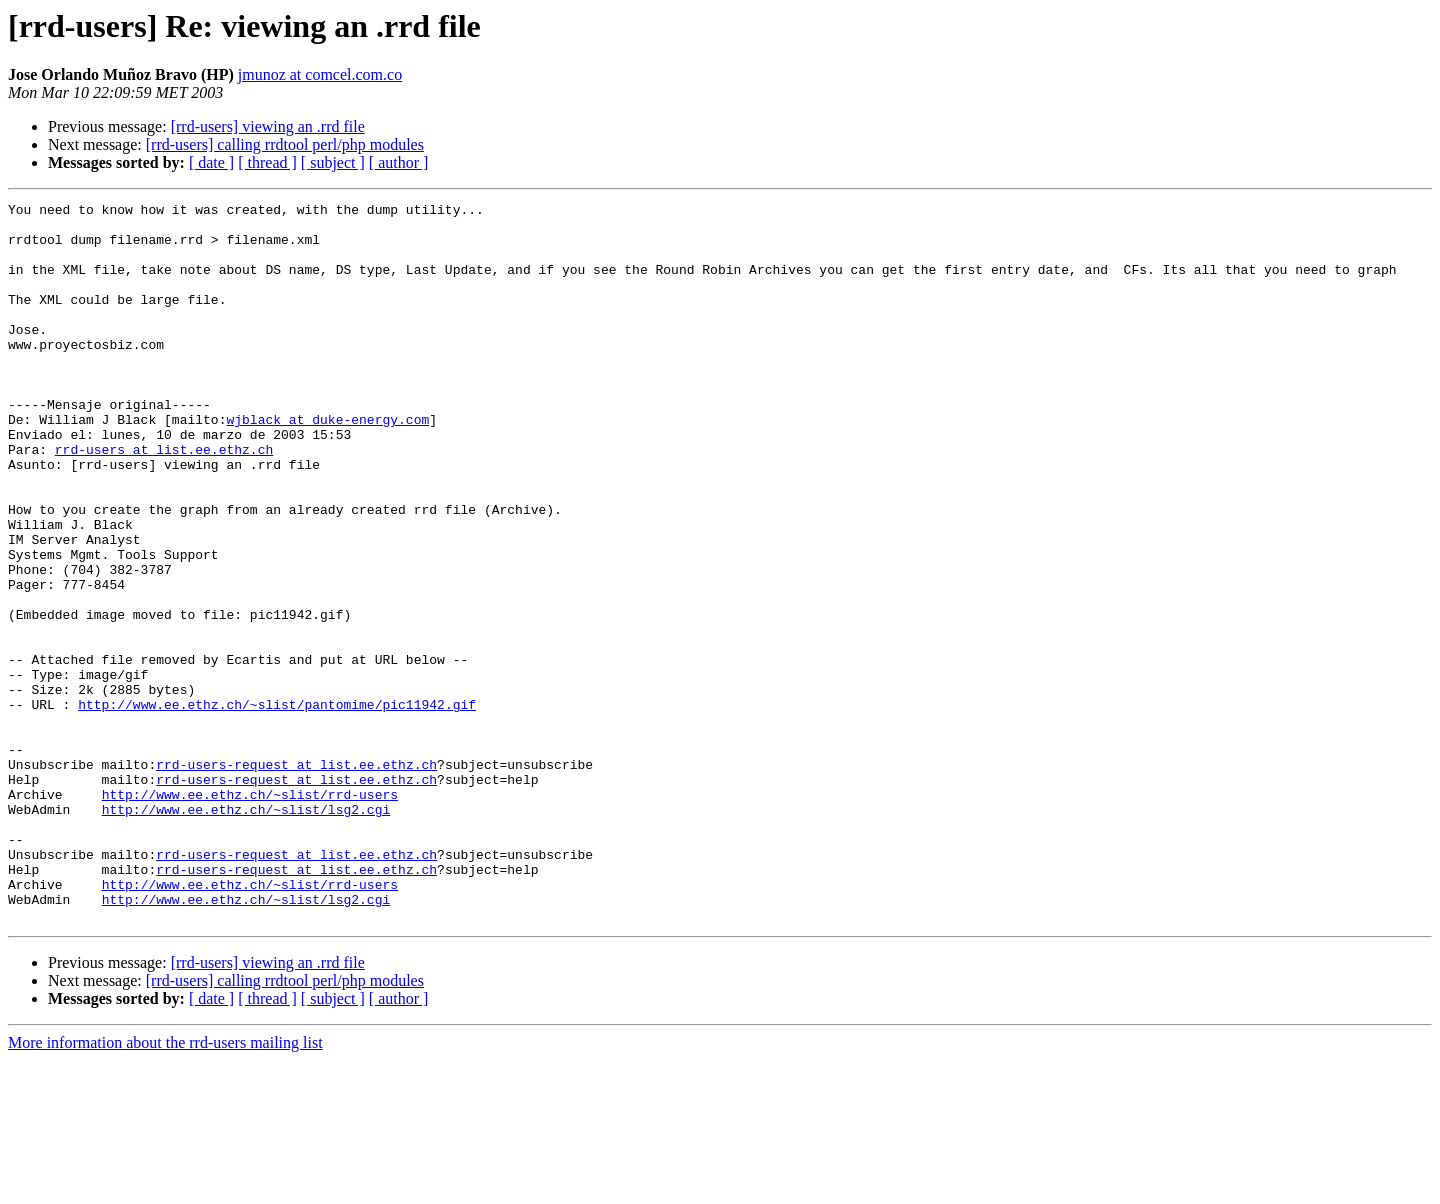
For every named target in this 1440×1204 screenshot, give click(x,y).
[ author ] (399, 162)
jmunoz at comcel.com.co (320, 74)
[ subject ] (333, 162)
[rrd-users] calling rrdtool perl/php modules (285, 144)
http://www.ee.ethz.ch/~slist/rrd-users (250, 914)
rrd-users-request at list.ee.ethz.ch (296, 878)
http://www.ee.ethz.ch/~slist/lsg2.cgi (246, 932)
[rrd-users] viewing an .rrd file (268, 126)
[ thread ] (267, 162)
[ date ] (211, 162)
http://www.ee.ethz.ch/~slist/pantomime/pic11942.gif (277, 806)
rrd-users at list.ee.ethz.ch (164, 500)
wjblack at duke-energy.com (327, 464)
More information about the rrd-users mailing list (165, 1186)
